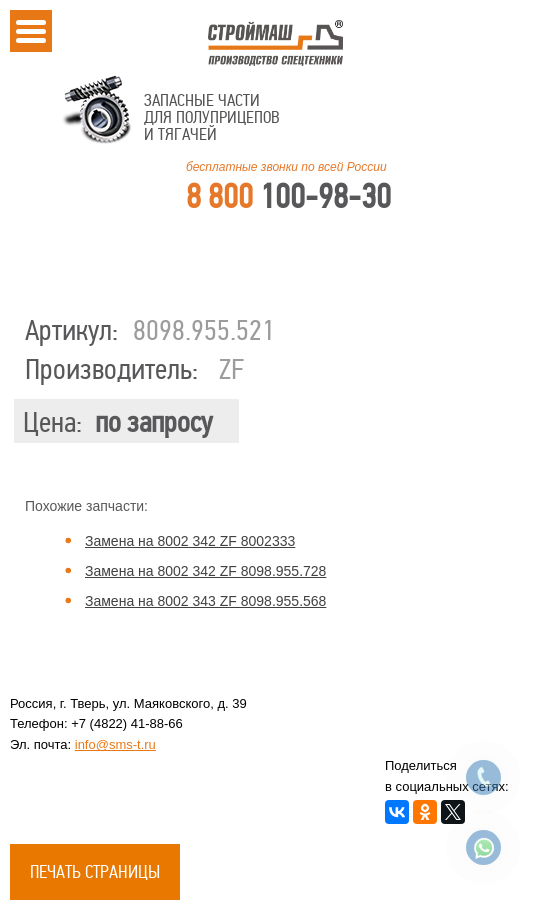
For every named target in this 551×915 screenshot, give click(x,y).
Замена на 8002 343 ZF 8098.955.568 (205, 601)
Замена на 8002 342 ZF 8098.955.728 (205, 571)
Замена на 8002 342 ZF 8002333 (190, 541)
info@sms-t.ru (115, 744)
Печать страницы (95, 872)
